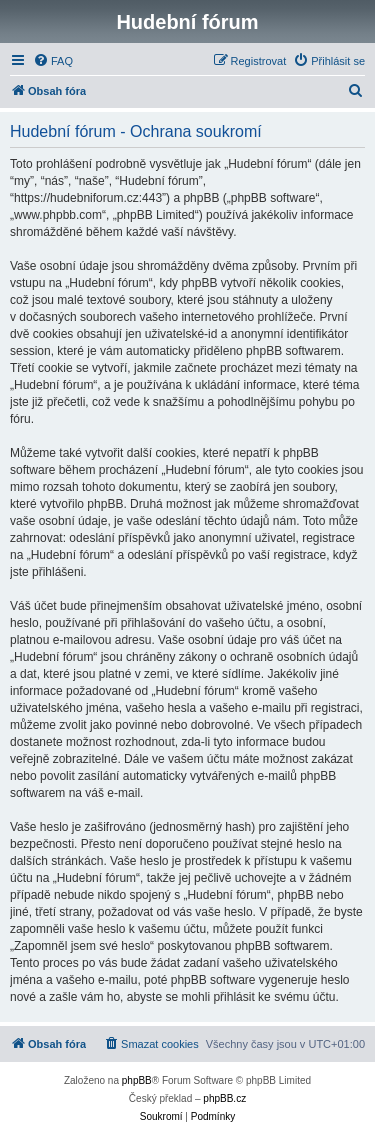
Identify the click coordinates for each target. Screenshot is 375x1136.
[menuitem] (53, 61)
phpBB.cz (224, 1098)
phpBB (137, 1080)
